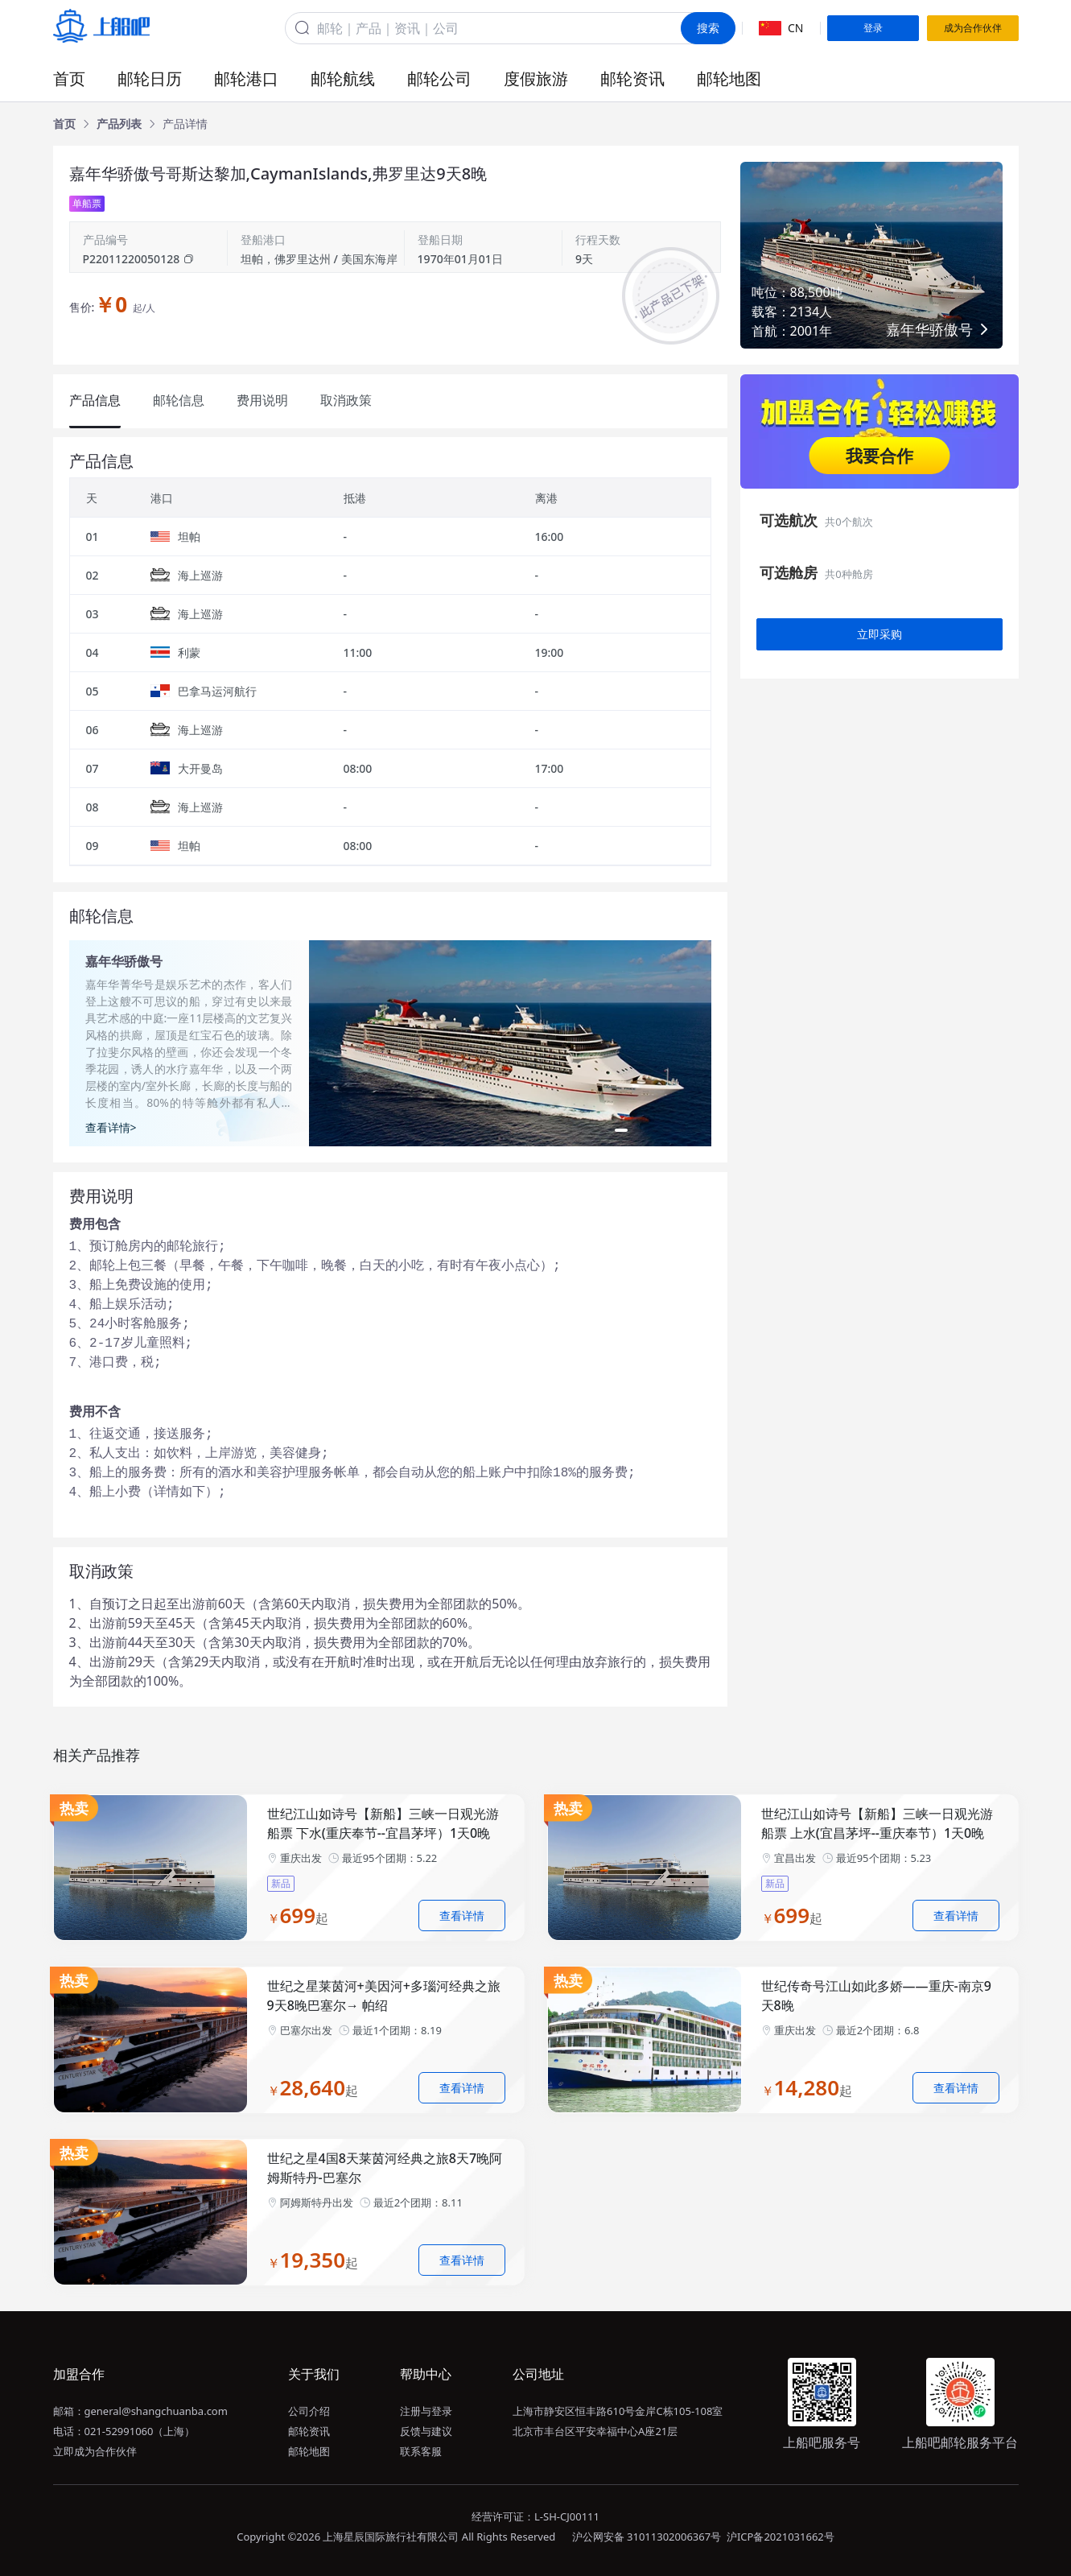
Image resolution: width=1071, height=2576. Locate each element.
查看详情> (111, 1127)
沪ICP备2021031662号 (780, 2536)
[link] (64, 124)
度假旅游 (536, 78)
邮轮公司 (439, 78)
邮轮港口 (246, 78)
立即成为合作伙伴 (95, 2451)
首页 (69, 78)
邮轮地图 (729, 78)
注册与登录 (426, 2411)
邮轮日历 (149, 78)
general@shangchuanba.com (156, 2411)
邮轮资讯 (632, 78)
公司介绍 (309, 2411)
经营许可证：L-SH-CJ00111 (535, 2516)
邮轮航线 (343, 78)
